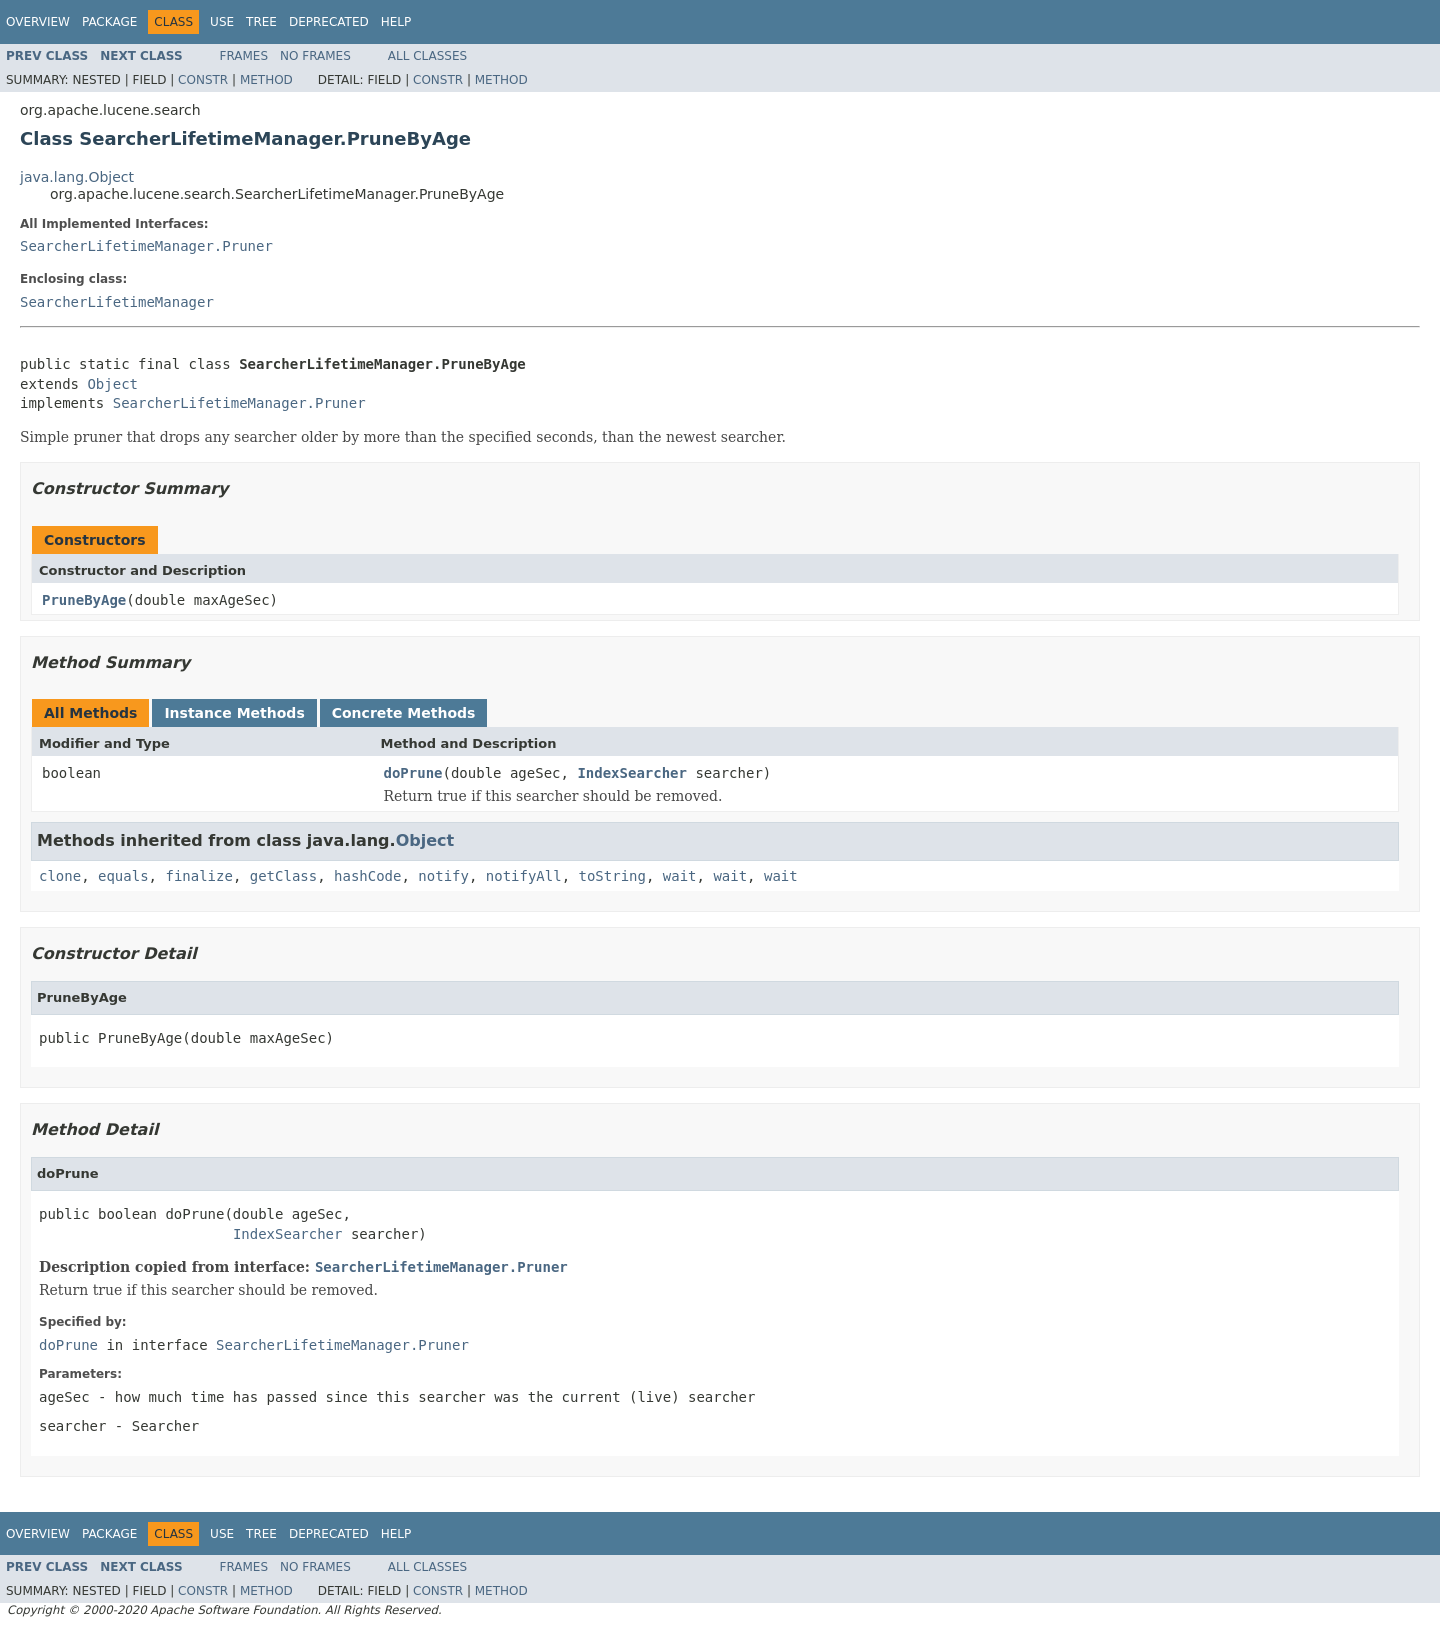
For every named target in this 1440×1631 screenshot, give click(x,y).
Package (109, 22)
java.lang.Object (77, 177)
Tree (261, 22)
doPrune (413, 773)
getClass (283, 876)
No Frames (315, 56)
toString (612, 876)
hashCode (367, 876)
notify (443, 876)
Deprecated (329, 22)
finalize (198, 876)
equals (123, 876)
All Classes (427, 56)
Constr (203, 80)
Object (112, 384)
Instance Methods (234, 713)
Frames (244, 56)
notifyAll (524, 876)
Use (222, 22)
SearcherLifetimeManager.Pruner (146, 246)
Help (396, 22)
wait (680, 876)
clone (60, 876)
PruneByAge (84, 600)
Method (266, 80)
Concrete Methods (404, 713)
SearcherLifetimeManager (117, 302)
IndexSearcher (632, 773)
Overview (38, 22)
